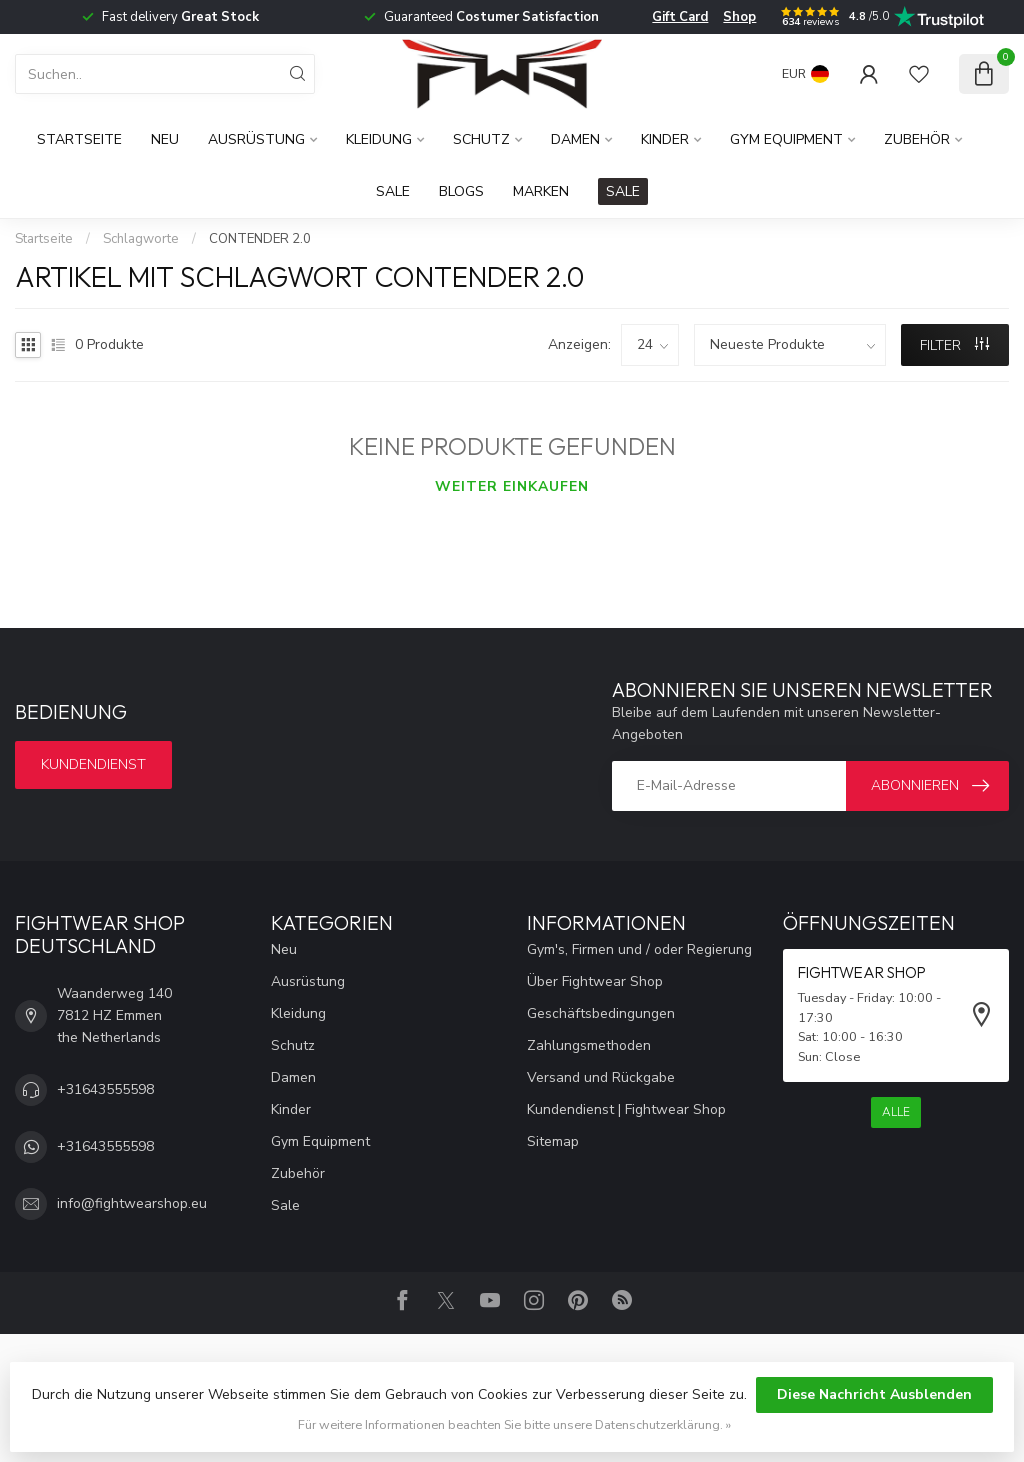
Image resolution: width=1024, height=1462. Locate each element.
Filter (954, 345)
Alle (896, 1112)
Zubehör (917, 139)
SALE (623, 191)
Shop (739, 17)
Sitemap (553, 1141)
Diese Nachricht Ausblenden (874, 1394)
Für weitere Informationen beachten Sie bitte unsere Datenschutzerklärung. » (514, 1424)
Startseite (79, 139)
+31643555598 (105, 1089)
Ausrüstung (256, 139)
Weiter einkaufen (512, 486)
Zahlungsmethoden (589, 1045)
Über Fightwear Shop (595, 981)
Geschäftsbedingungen (601, 1013)
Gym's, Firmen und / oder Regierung (639, 949)
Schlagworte (141, 239)
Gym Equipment (786, 139)
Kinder (665, 139)
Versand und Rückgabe (601, 1077)
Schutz (481, 139)
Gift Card (680, 17)
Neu (165, 139)
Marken (541, 191)
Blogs (461, 191)
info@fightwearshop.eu (132, 1203)
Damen (575, 139)
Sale (393, 191)
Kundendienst (93, 764)
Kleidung (379, 139)
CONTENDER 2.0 (260, 239)
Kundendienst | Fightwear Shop (626, 1109)
